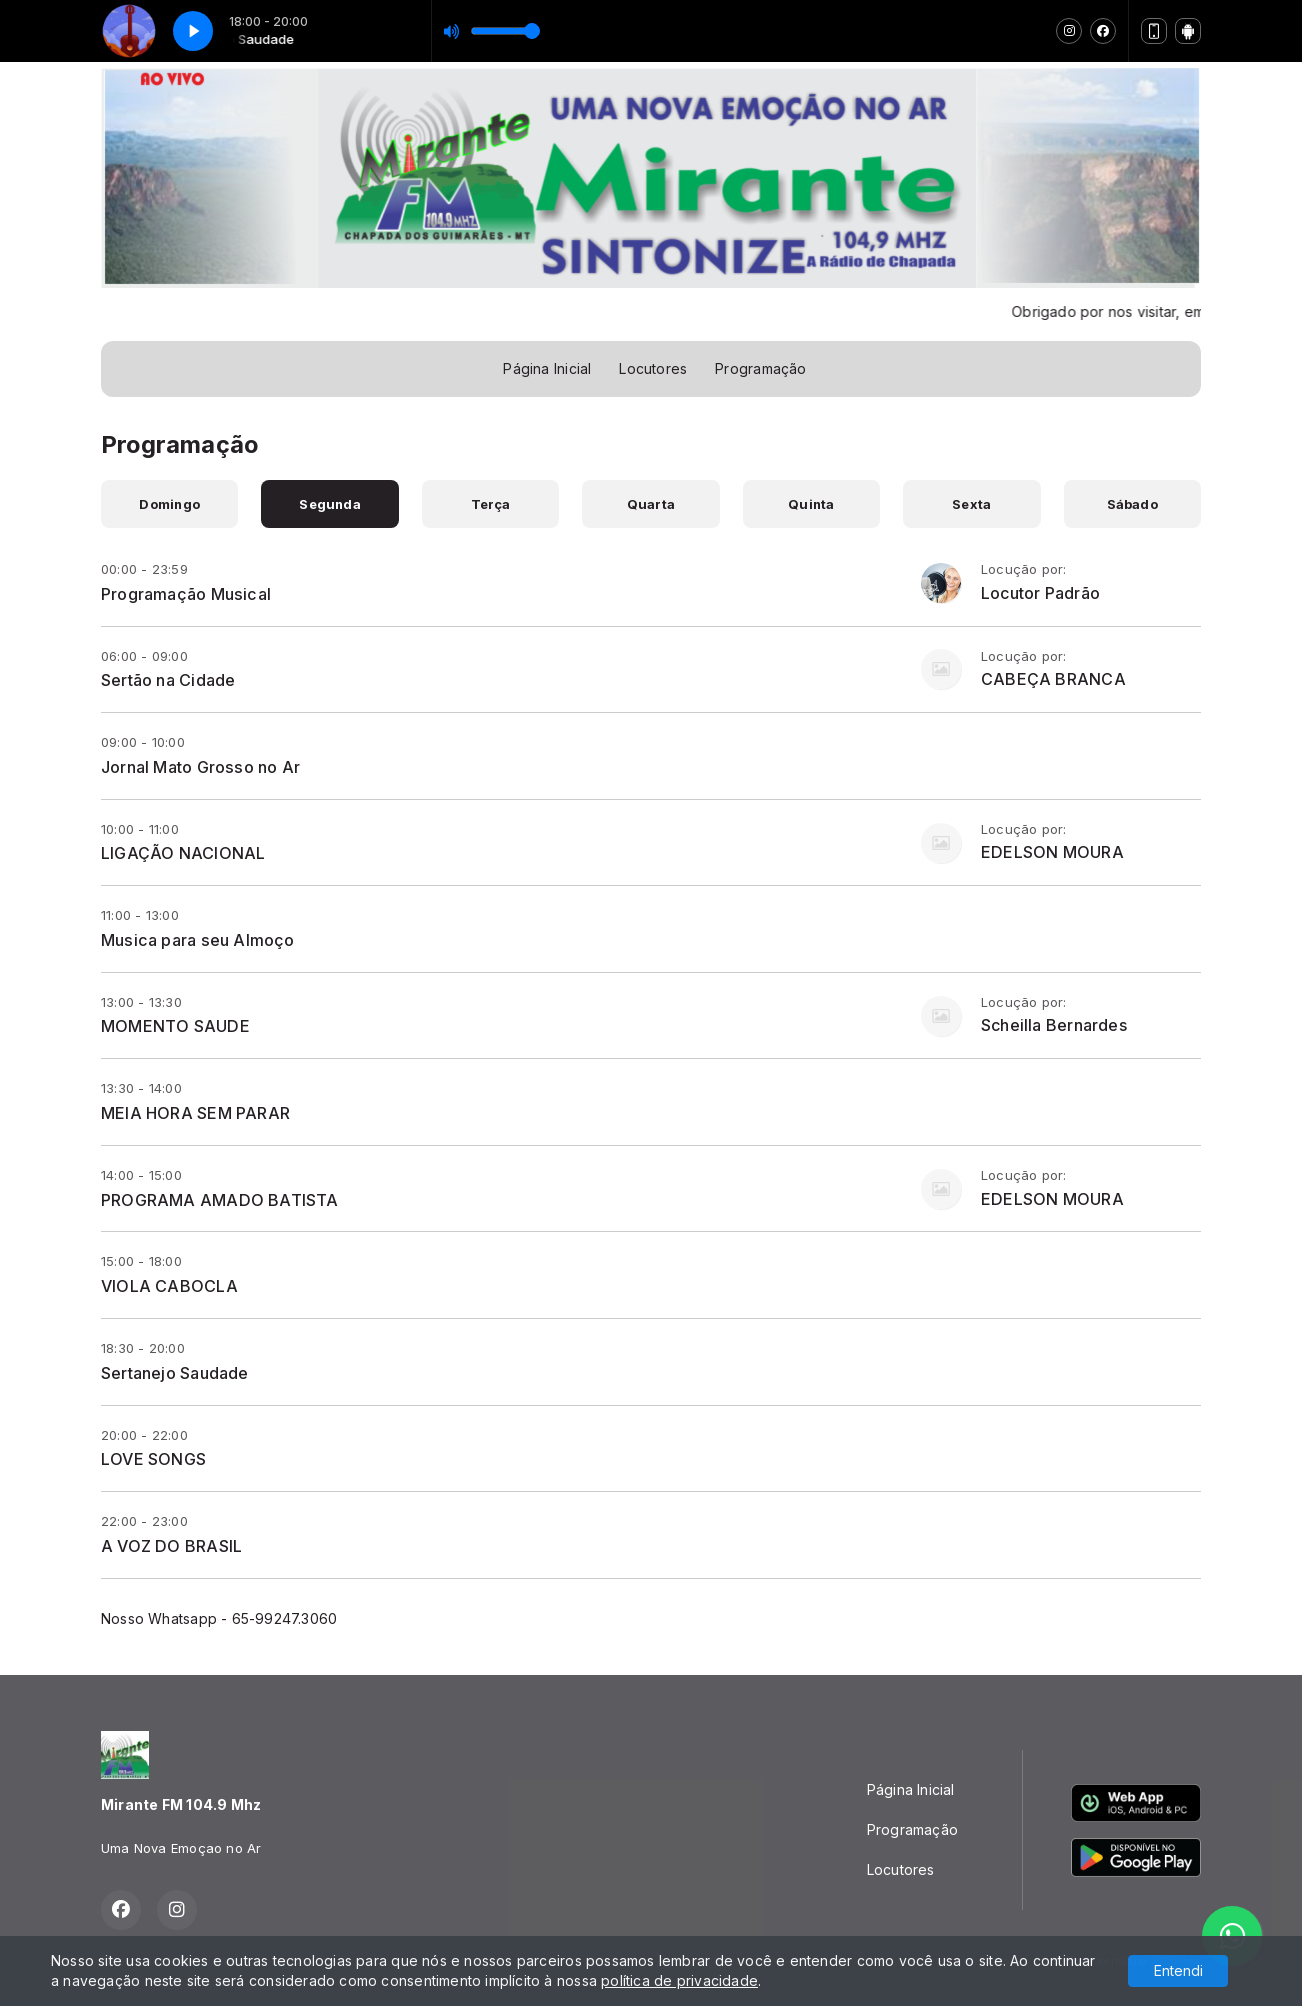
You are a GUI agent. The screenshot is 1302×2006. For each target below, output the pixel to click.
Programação (760, 368)
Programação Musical (186, 594)
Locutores (653, 368)
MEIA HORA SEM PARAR (195, 1113)
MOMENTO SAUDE (175, 1026)
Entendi (1178, 1970)
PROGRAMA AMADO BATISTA (220, 1200)
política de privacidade (679, 1980)
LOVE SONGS (153, 1459)
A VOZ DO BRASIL (171, 1546)
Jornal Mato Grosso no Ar (200, 767)
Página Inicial (547, 368)
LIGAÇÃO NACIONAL (183, 853)
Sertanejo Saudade (175, 1373)
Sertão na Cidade (168, 680)
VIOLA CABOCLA (169, 1286)
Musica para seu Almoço (198, 940)
